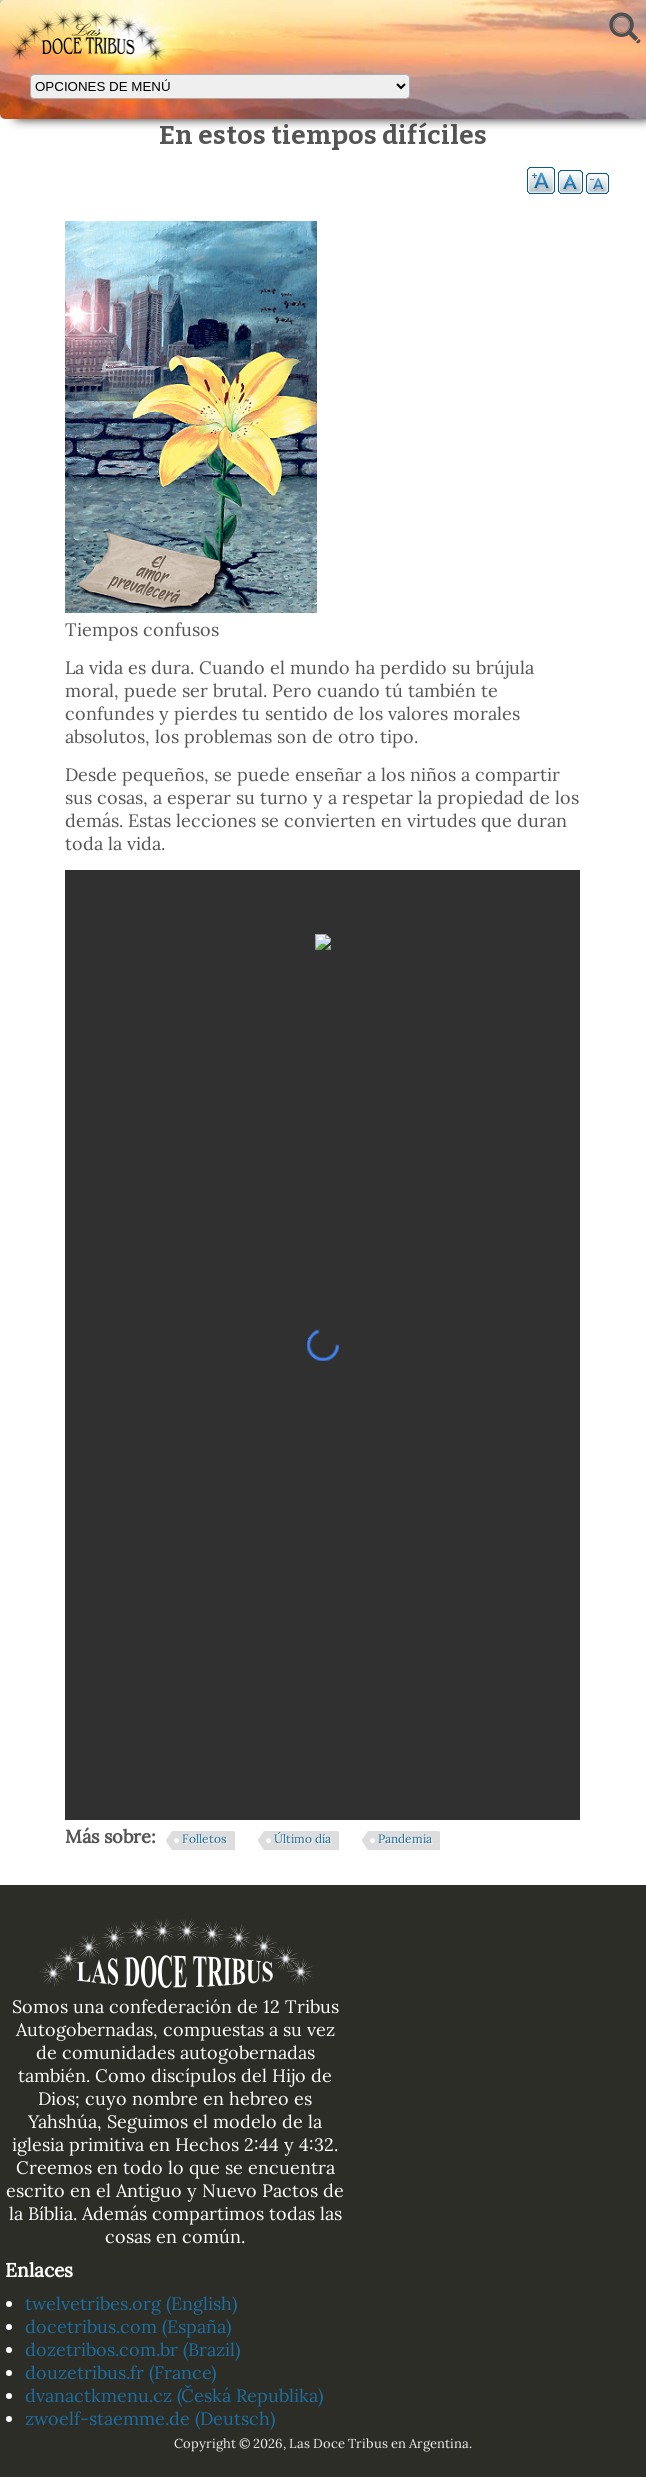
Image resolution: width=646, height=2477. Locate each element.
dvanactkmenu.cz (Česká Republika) (174, 2395)
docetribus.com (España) (128, 2326)
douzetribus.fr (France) (120, 2372)
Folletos (204, 1838)
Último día (302, 1838)
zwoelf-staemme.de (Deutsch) (150, 2418)
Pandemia (405, 1838)
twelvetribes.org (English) (131, 2303)
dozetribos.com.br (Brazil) (132, 2349)
